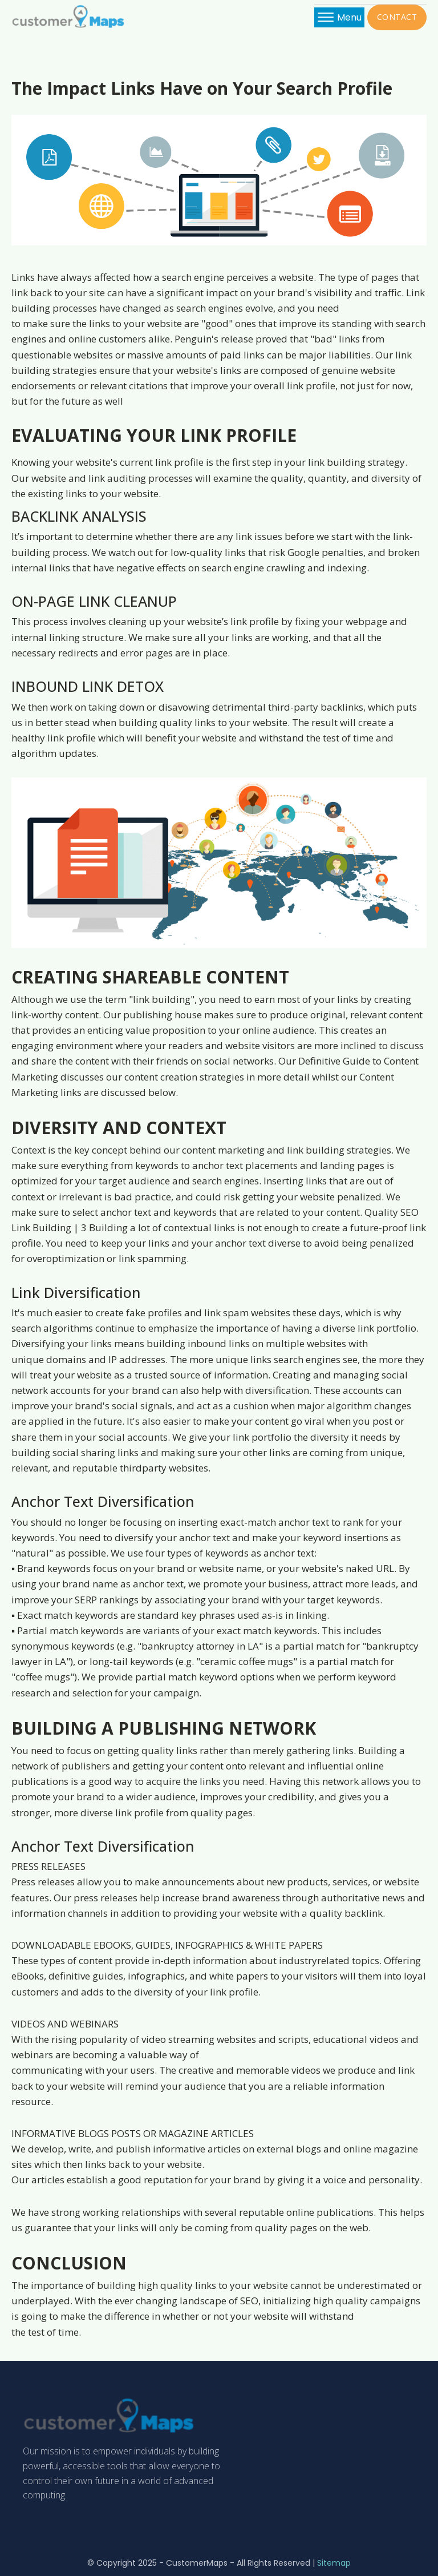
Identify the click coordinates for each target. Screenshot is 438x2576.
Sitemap (334, 2563)
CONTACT (397, 16)
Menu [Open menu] (340, 17)
